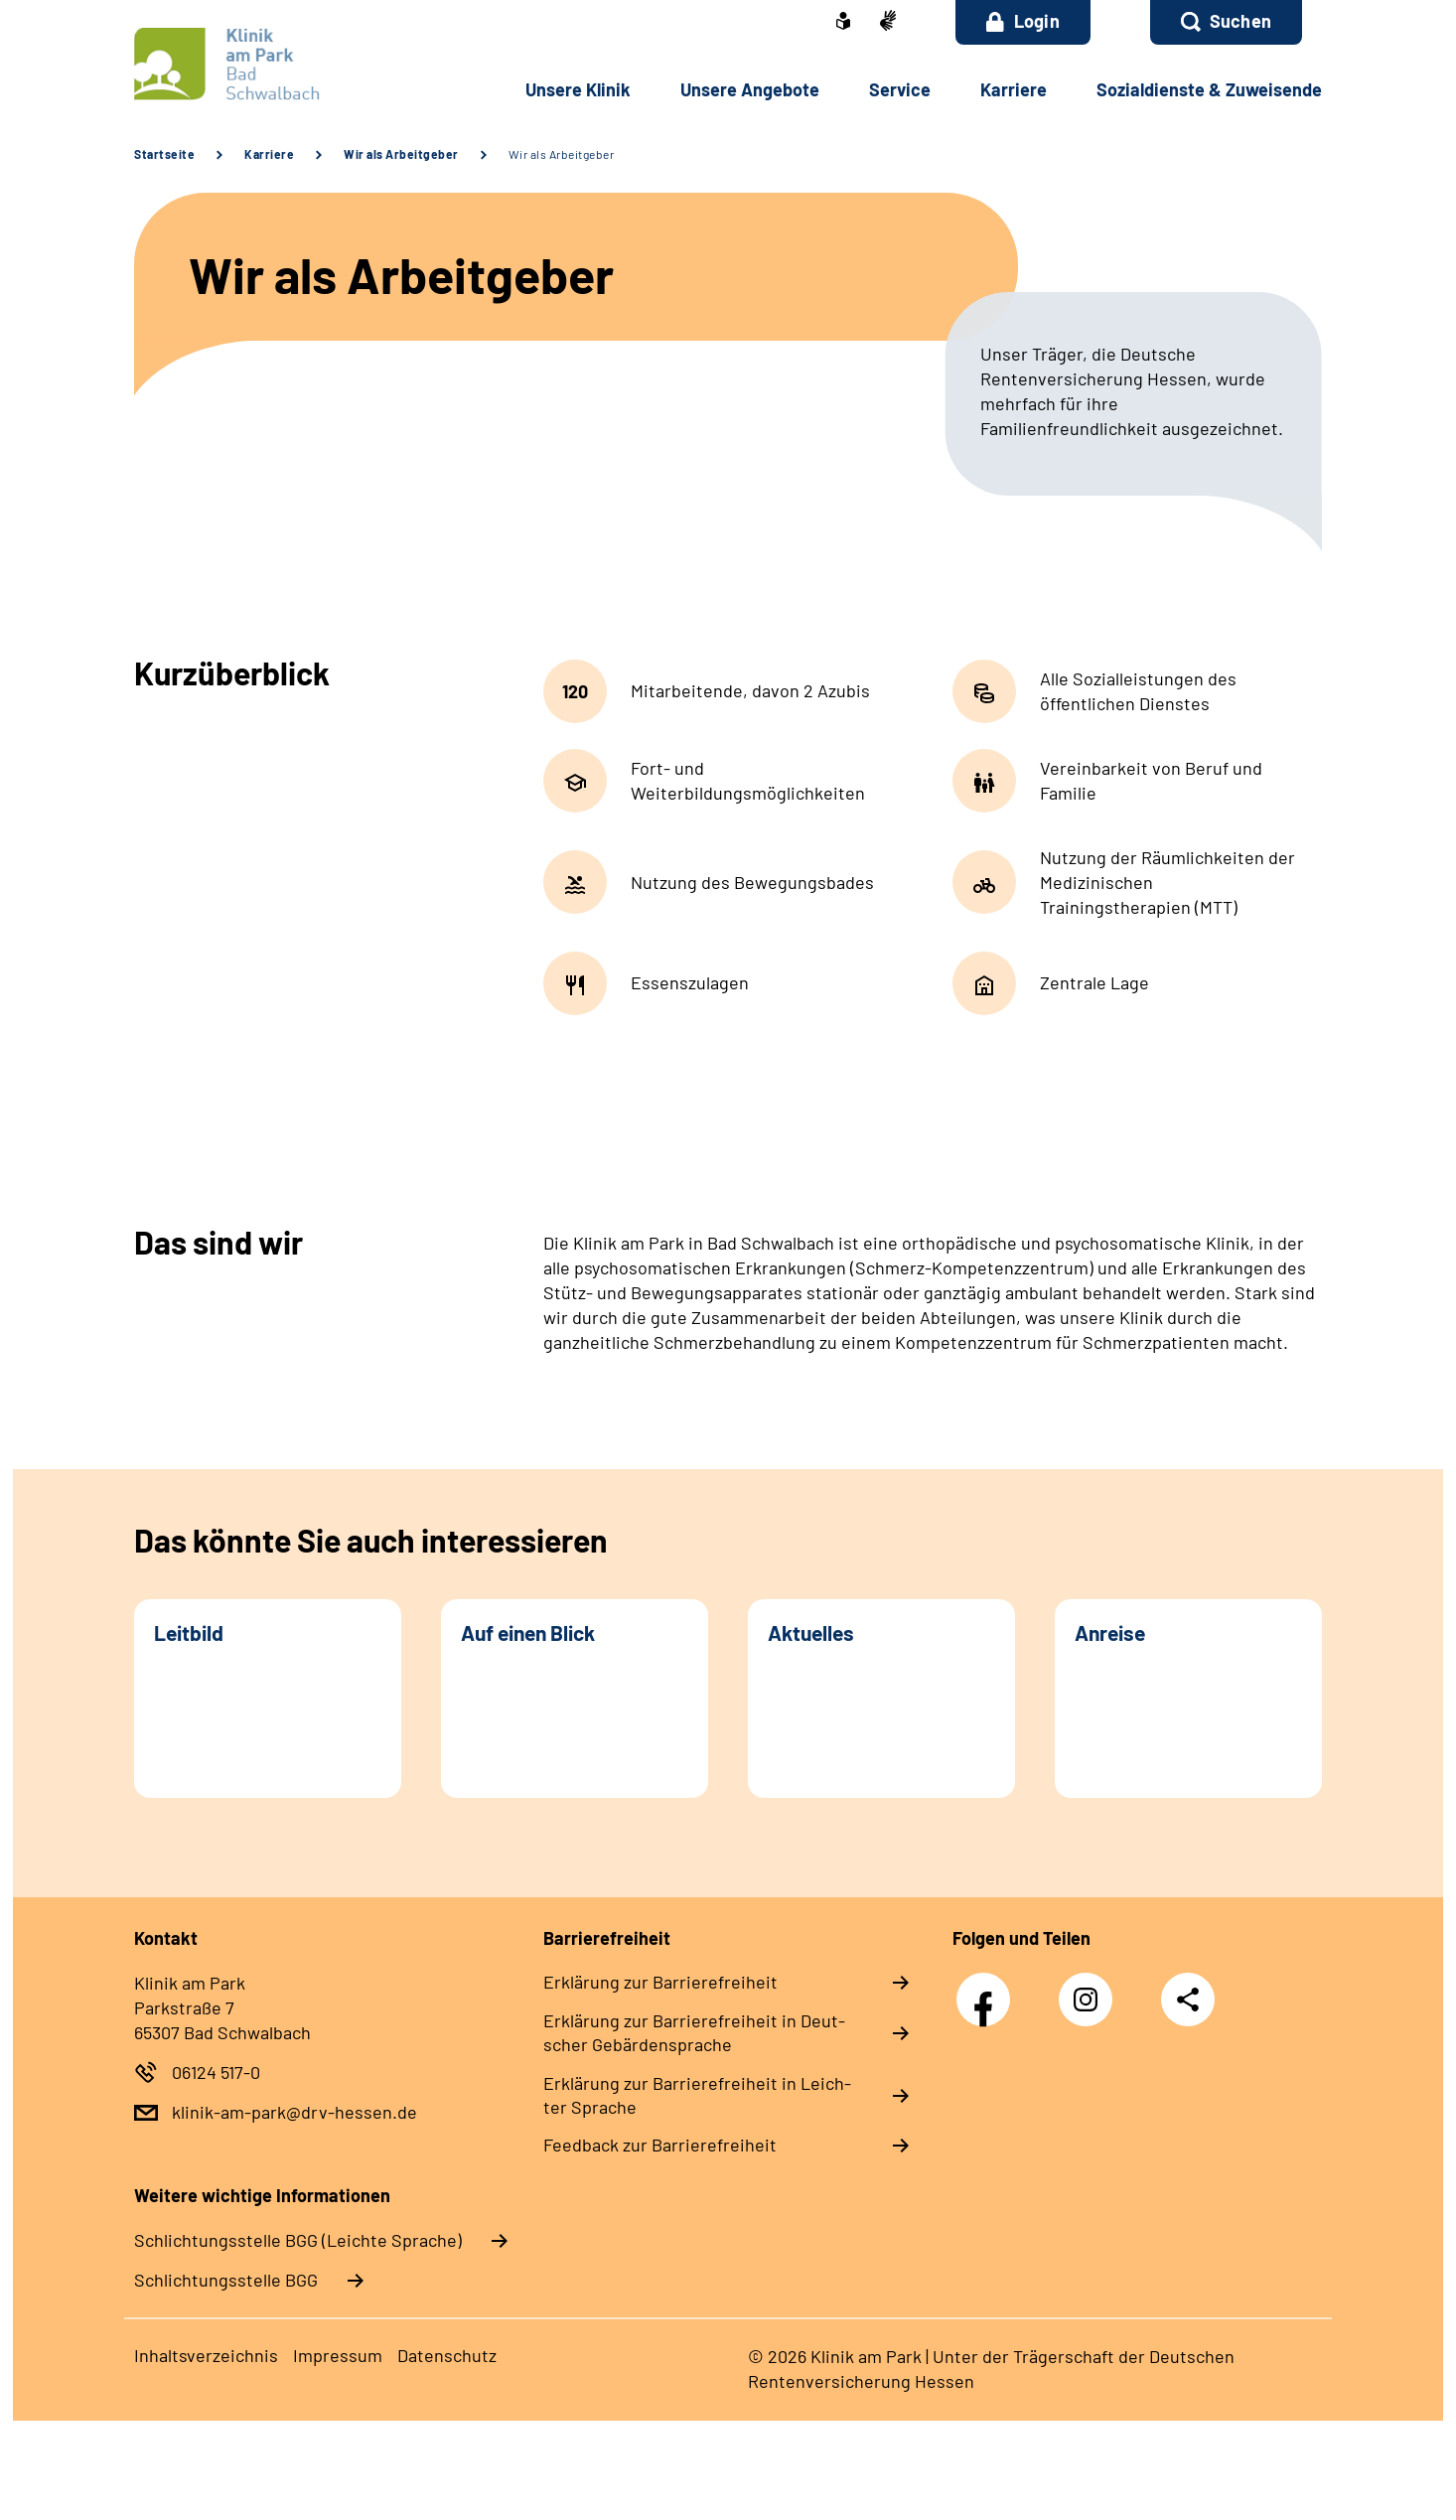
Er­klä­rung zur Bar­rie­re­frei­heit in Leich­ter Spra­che (697, 2095)
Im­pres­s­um (337, 2355)
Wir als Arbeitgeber (401, 154)
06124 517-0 (216, 2072)
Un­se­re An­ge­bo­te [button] (749, 89)
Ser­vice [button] (900, 89)
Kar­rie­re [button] (1013, 89)
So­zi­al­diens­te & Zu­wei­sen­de (1209, 89)
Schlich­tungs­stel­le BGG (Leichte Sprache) (298, 2240)
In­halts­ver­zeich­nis (206, 2355)
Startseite (164, 154)
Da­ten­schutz (447, 2355)
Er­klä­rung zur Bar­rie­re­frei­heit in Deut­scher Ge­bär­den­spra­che (694, 2032)
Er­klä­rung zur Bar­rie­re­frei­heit (660, 1982)
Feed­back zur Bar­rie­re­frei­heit (660, 2144)
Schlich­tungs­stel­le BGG (226, 2280)
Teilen (1188, 1998)
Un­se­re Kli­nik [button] (578, 89)
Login (1023, 21)
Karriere (269, 154)
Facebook (988, 1989)
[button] (1226, 22)
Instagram (1090, 1989)
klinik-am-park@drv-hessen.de (294, 2112)
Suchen (1240, 21)
